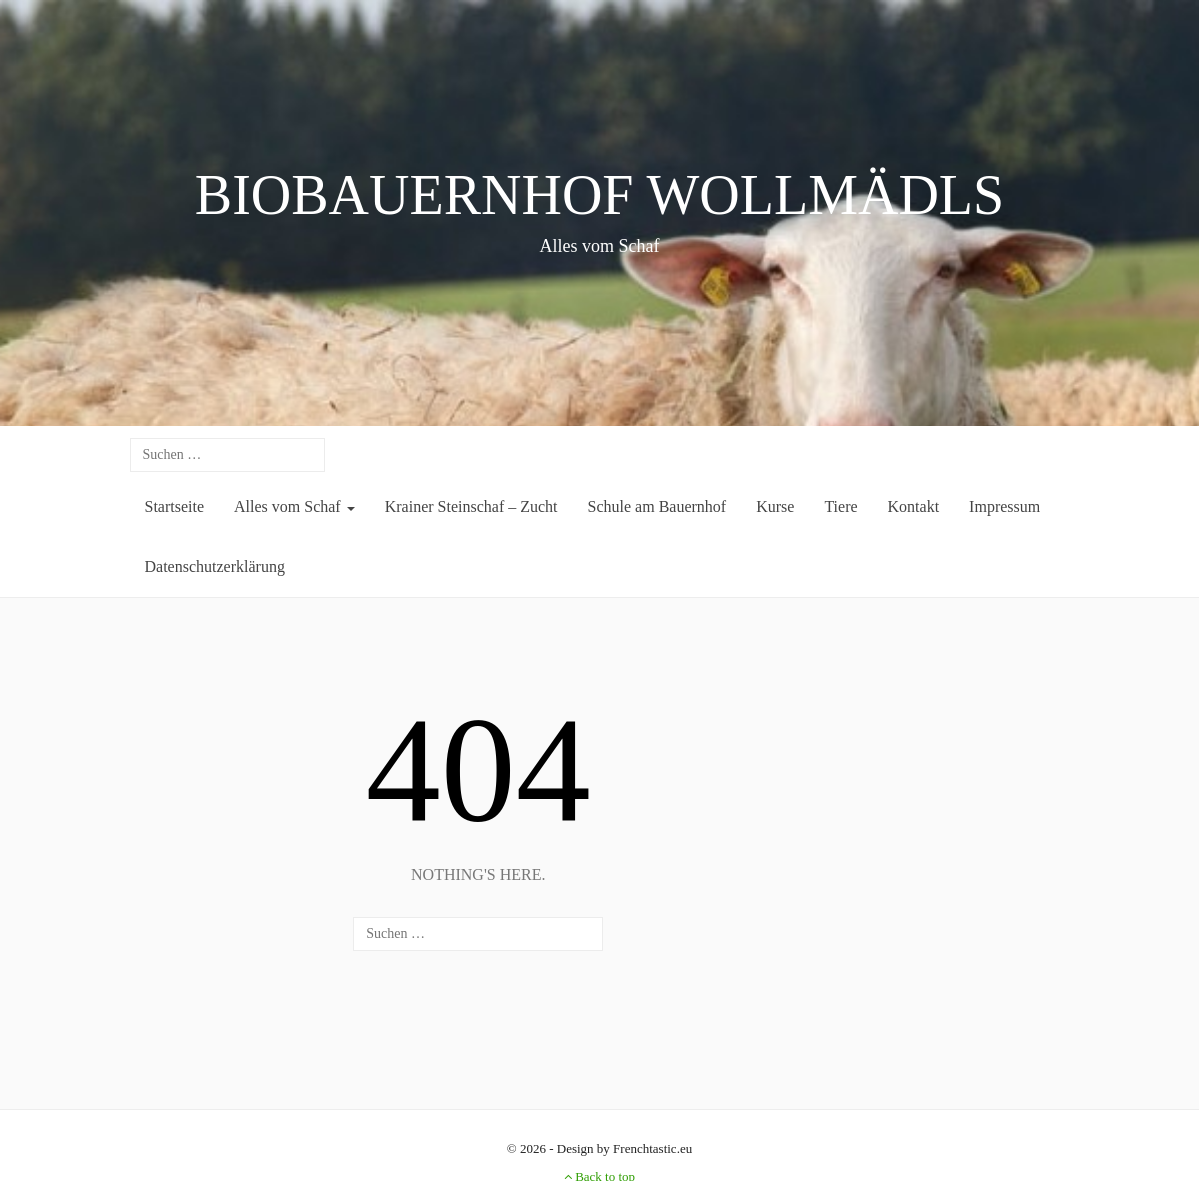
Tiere (840, 506)
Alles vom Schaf (294, 506)
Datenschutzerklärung (215, 566)
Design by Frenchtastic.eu (624, 1148)
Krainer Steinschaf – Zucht (471, 506)
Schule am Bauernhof (657, 506)
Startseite (175, 506)
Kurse (775, 506)
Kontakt (914, 506)
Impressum (1004, 506)
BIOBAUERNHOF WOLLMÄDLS (599, 195)
